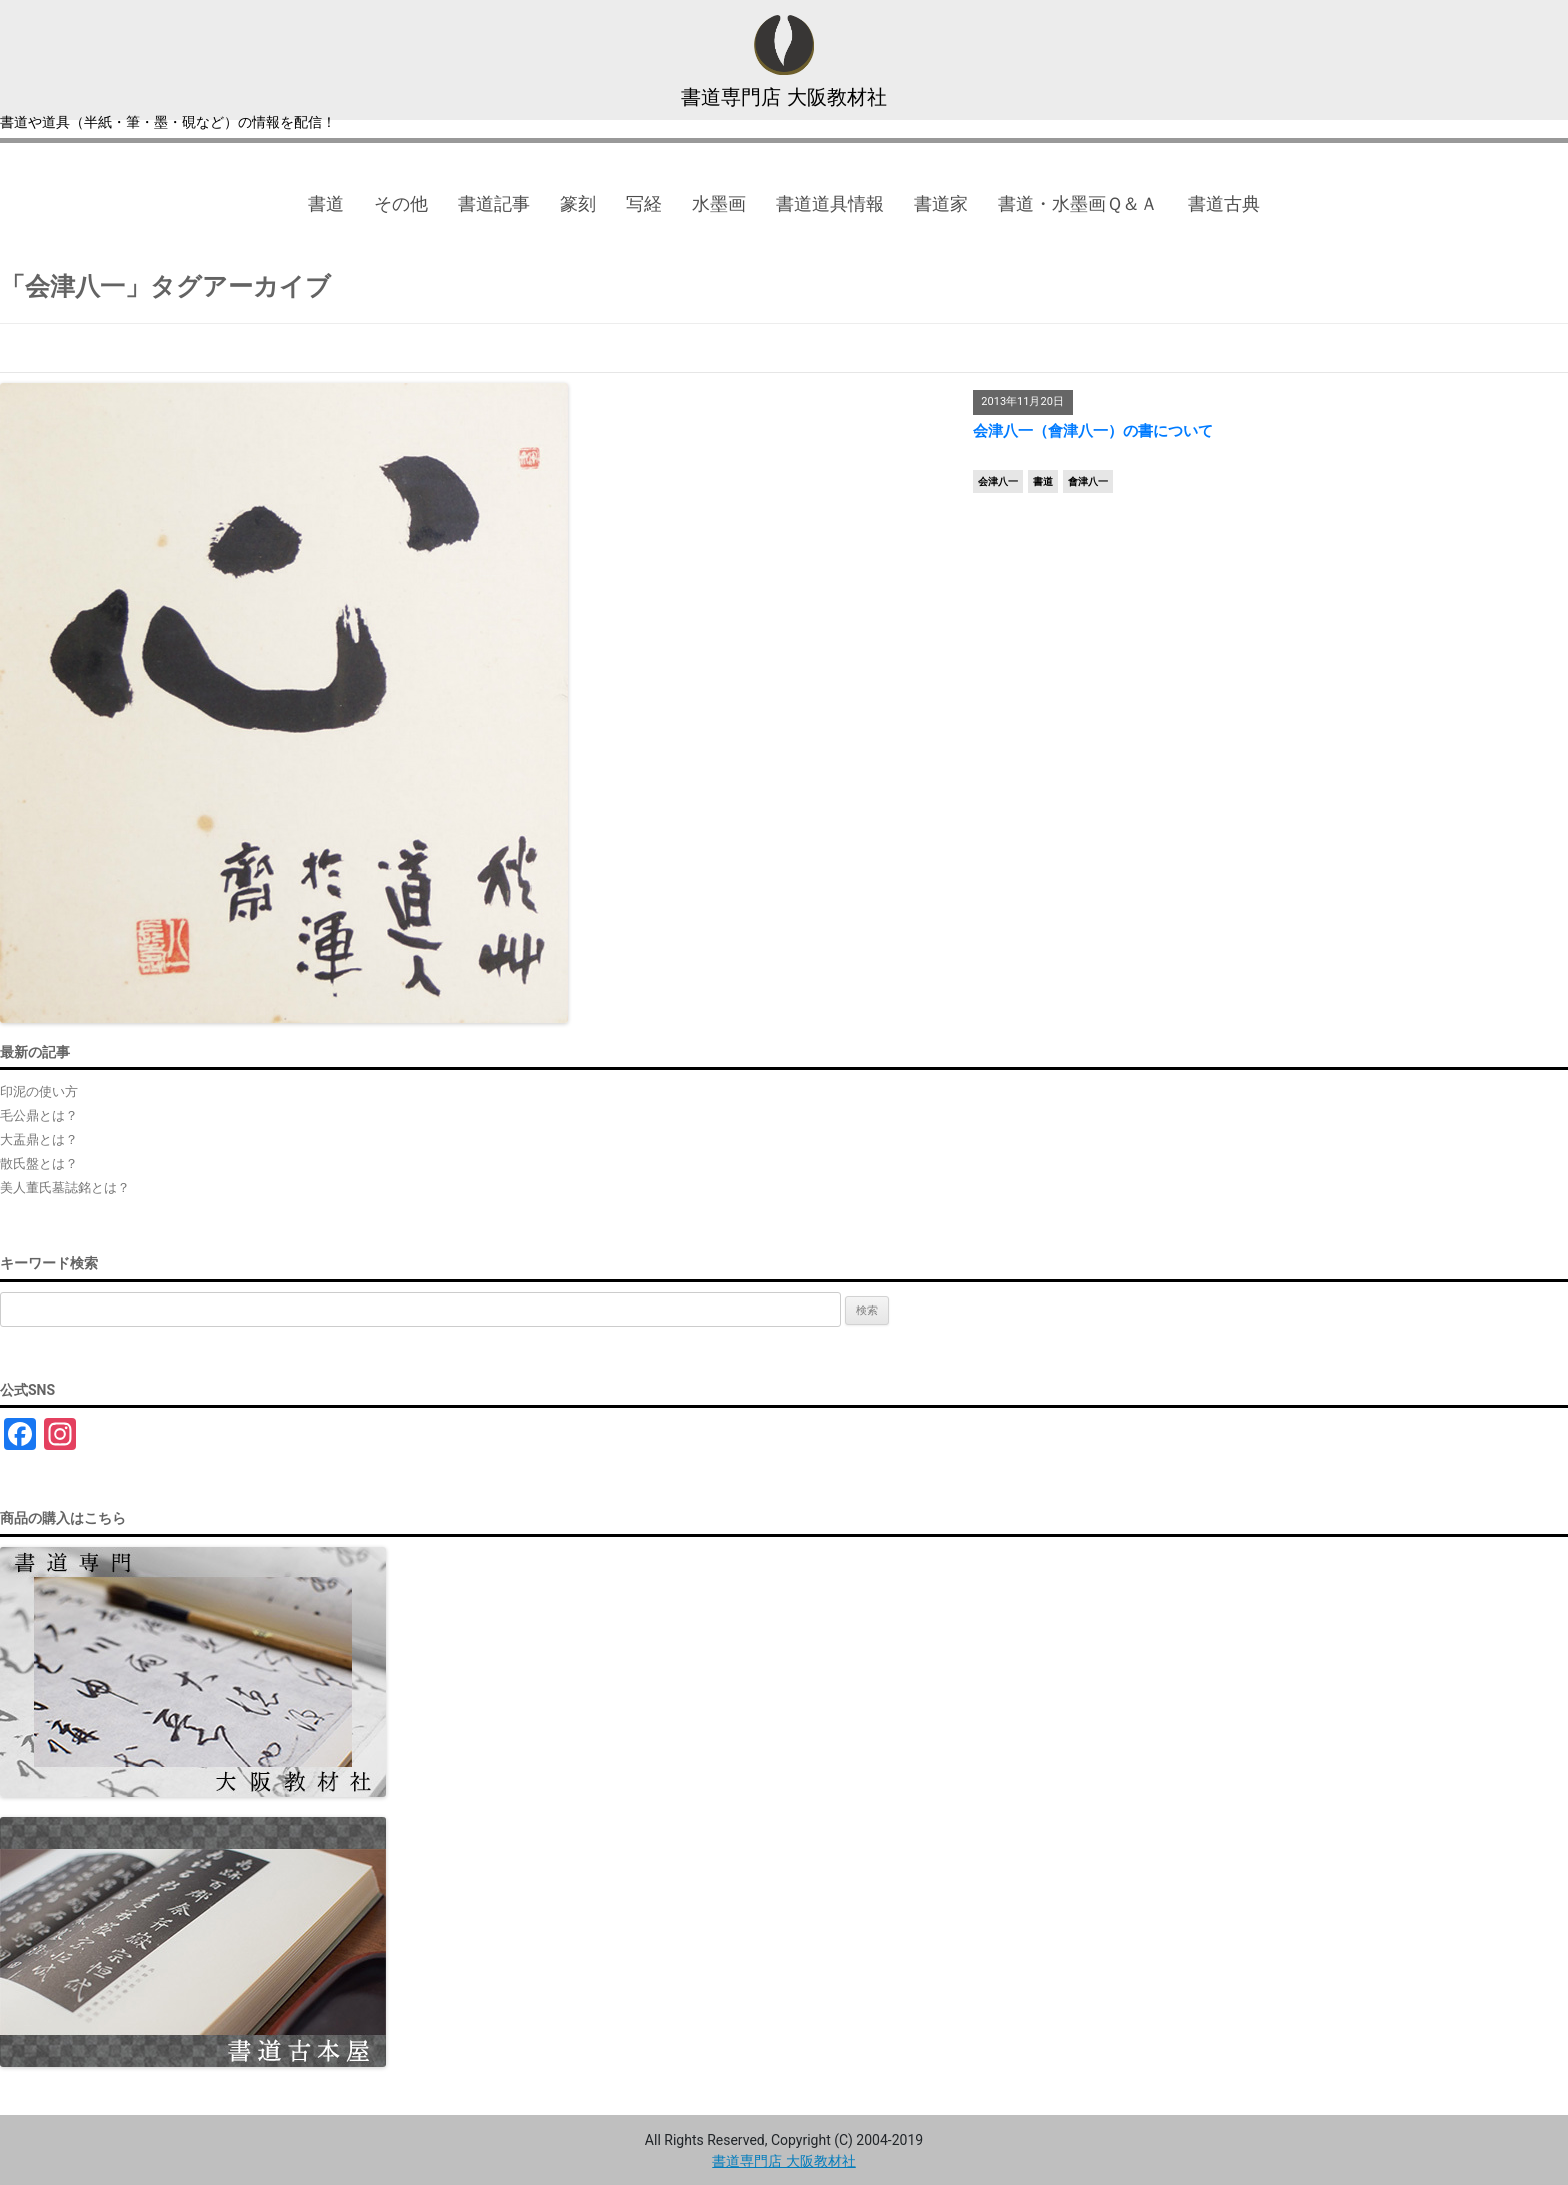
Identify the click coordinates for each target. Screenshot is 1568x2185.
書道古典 (1224, 203)
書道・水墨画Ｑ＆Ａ (1078, 203)
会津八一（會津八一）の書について (1093, 431)
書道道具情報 (830, 203)
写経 (644, 203)
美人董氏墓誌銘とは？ (65, 1187)
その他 (401, 203)
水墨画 (719, 203)
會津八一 (1088, 481)
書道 (326, 203)
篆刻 (578, 203)
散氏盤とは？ (39, 1163)
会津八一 (998, 481)
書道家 (941, 203)
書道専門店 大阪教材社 (784, 97)
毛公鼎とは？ (39, 1115)
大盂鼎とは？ (39, 1139)
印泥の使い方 (39, 1091)
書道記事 (494, 203)
